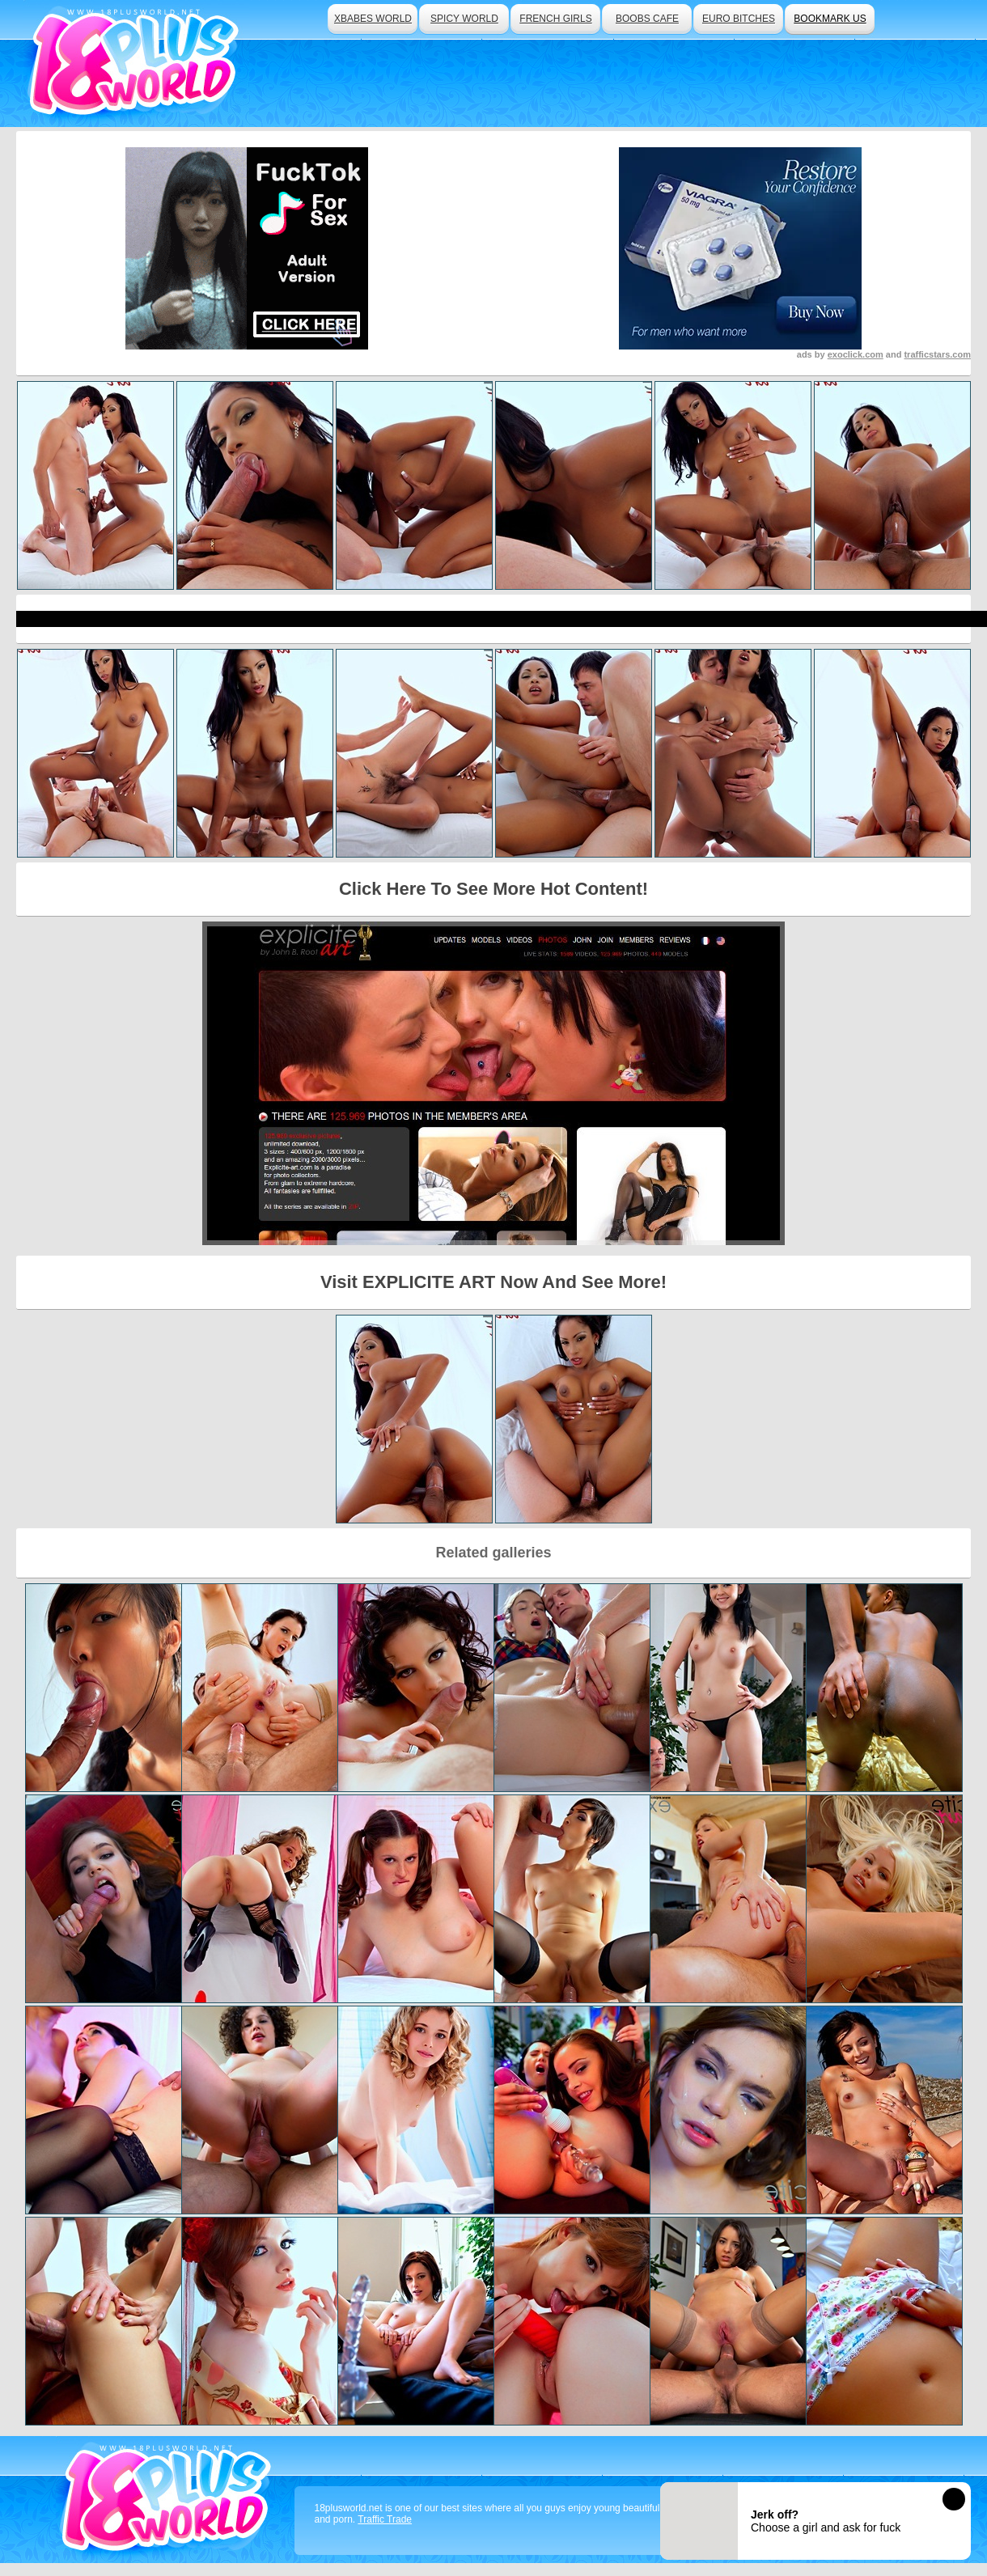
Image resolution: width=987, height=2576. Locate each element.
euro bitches (738, 18)
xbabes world (373, 18)
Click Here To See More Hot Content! (493, 889)
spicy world (464, 18)
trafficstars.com (937, 354)
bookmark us (830, 18)
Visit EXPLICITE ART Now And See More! (493, 1282)
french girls (555, 18)
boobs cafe (647, 18)
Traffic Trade (385, 2519)
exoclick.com (855, 354)
